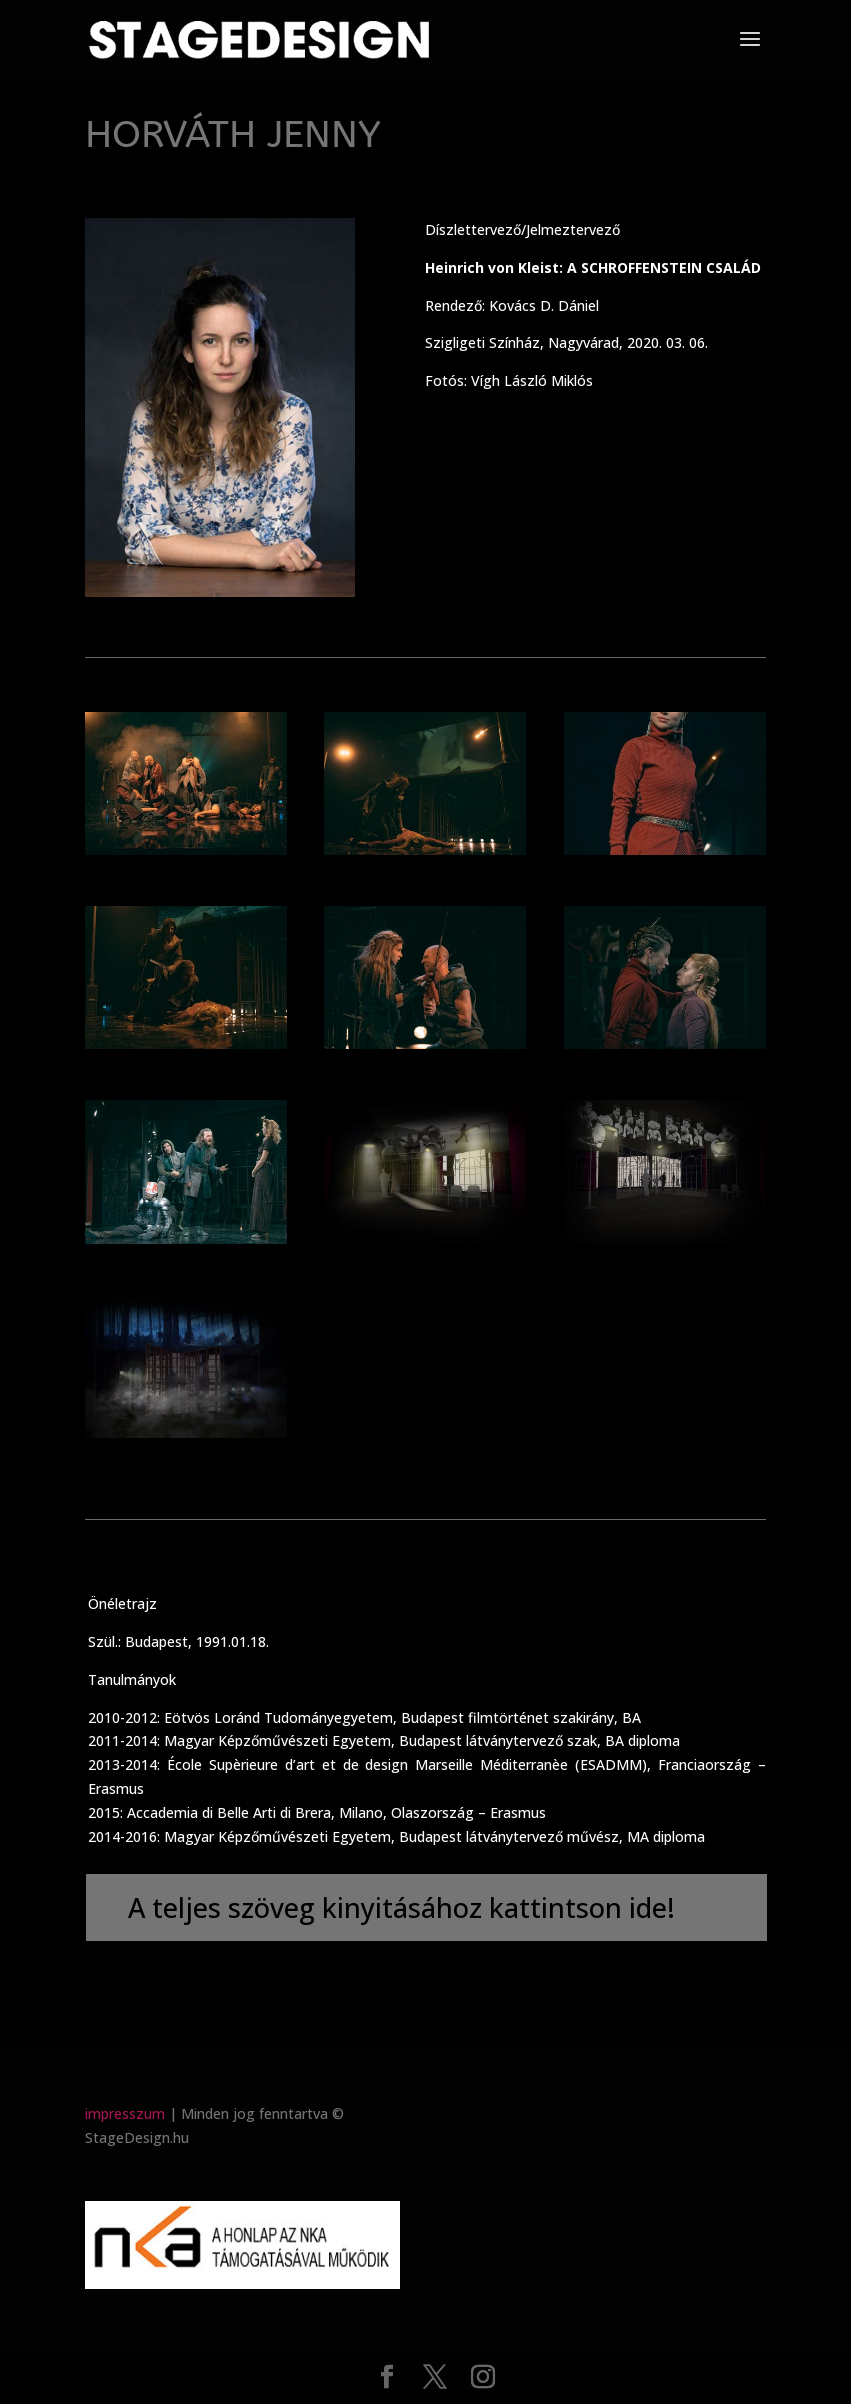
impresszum (125, 2113)
